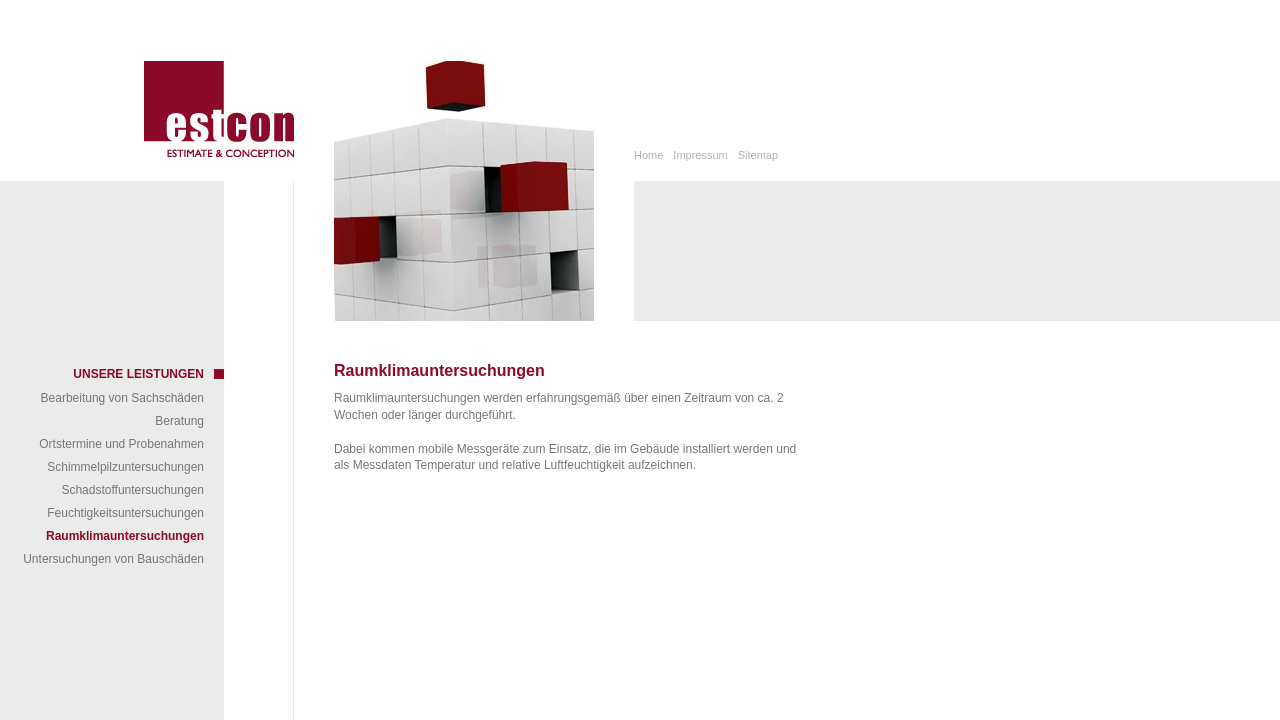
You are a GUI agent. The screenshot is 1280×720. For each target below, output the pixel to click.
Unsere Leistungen (138, 374)
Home (648, 155)
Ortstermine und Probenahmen (121, 444)
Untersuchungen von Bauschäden (113, 559)
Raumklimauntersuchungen (125, 536)
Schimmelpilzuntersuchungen (125, 467)
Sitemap (758, 155)
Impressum (700, 155)
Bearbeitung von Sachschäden (122, 398)
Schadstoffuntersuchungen (132, 490)
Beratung (179, 421)
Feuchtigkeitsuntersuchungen (125, 513)
